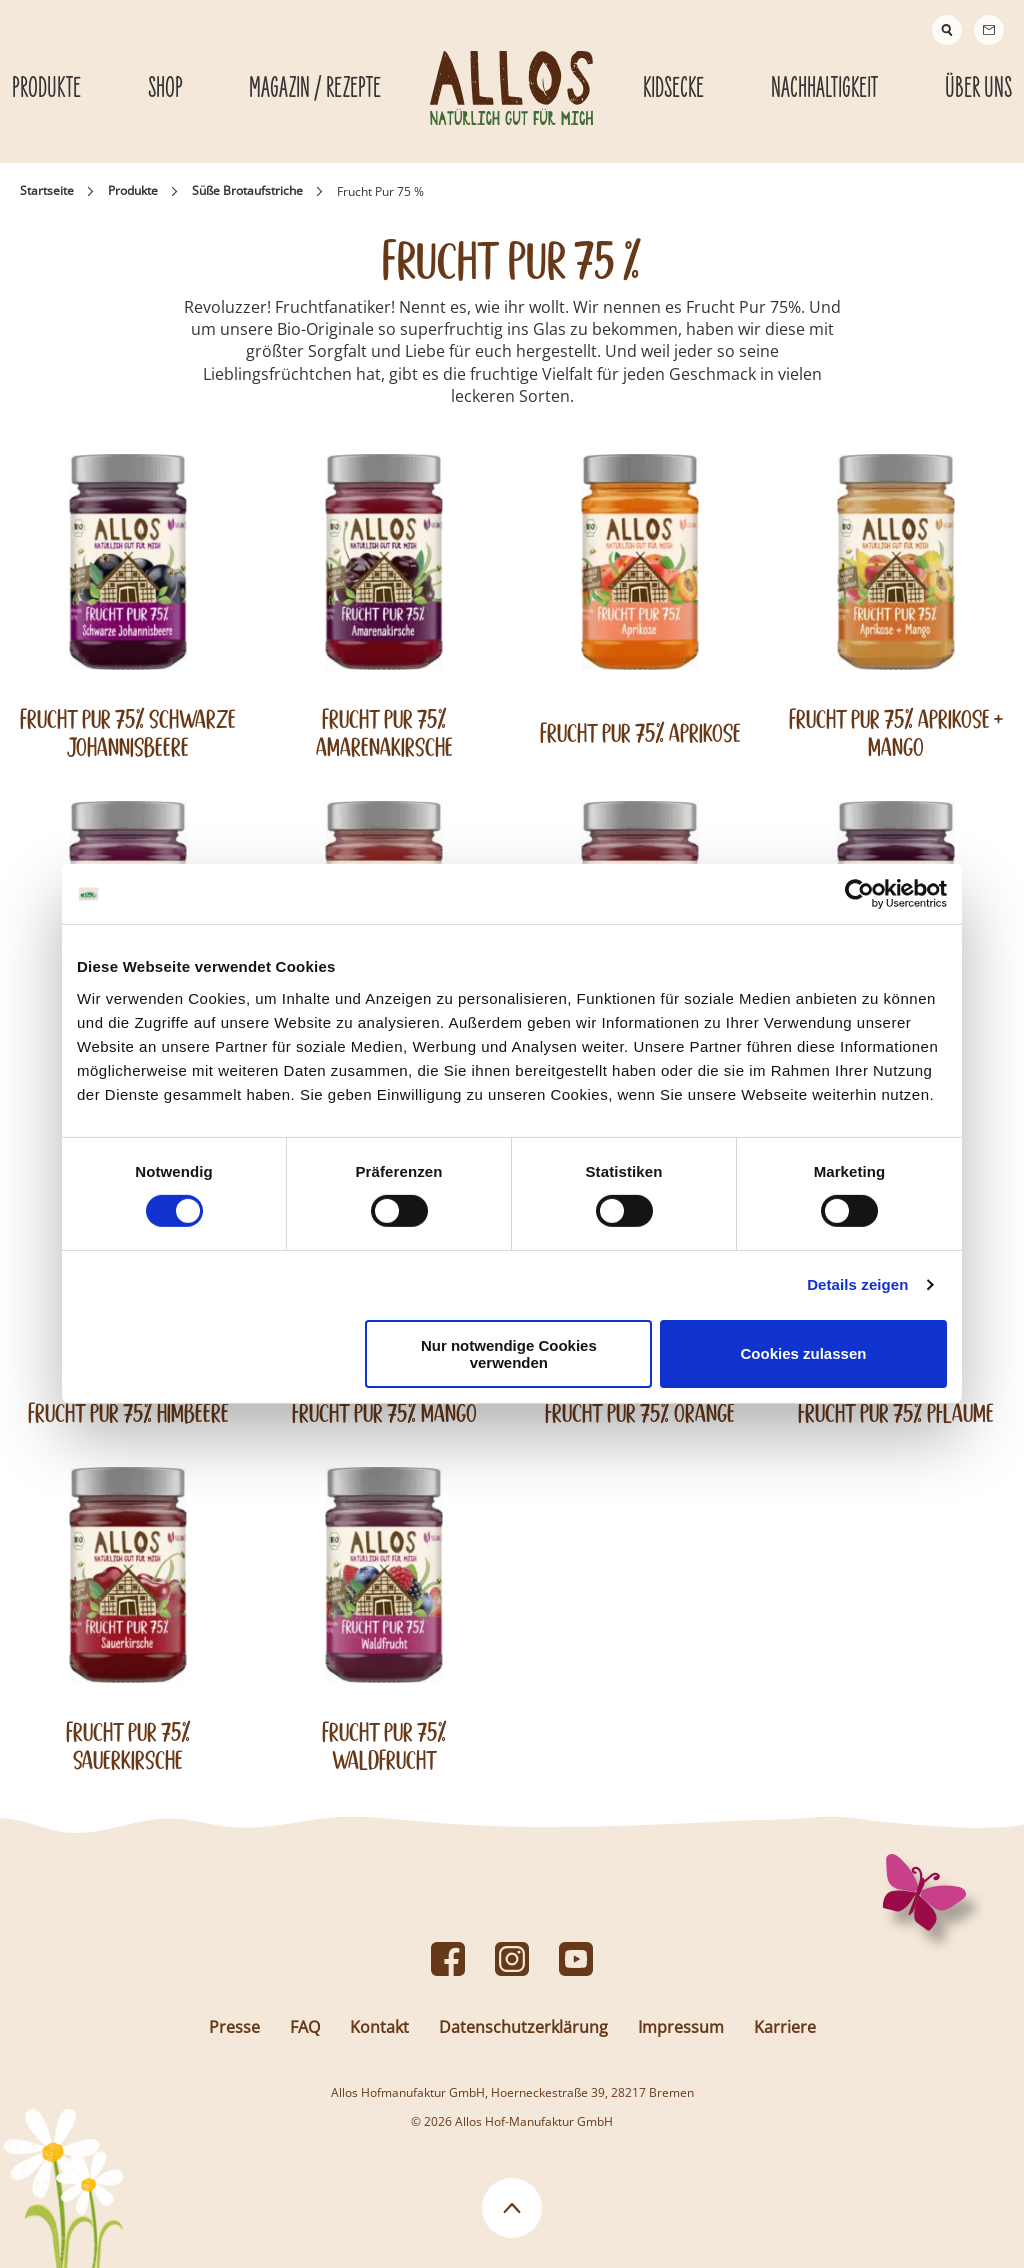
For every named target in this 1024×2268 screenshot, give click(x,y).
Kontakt (379, 2027)
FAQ (305, 2027)
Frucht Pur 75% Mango (384, 1413)
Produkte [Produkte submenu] (46, 88)
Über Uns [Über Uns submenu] (978, 88)
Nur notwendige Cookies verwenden (509, 1354)
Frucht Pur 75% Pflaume (896, 1413)
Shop (165, 88)
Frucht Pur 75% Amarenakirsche (384, 733)
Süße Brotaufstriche (247, 190)
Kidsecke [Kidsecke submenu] (673, 88)
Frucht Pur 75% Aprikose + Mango (896, 733)
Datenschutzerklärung (523, 2027)
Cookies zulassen (804, 1353)
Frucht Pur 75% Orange (640, 1413)
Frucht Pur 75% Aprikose (640, 733)
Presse (234, 2027)
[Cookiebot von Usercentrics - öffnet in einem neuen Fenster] (859, 894)
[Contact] (989, 30)
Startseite (47, 190)
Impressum (681, 2027)
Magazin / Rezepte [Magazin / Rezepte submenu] (315, 88)
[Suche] (947, 30)
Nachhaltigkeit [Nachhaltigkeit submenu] (824, 88)
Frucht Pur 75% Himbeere (128, 1413)
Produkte (133, 190)
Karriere (785, 2027)
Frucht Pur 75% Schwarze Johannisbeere (128, 733)
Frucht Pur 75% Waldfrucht (384, 1746)
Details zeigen (857, 1284)
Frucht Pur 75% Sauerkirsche (128, 1746)
